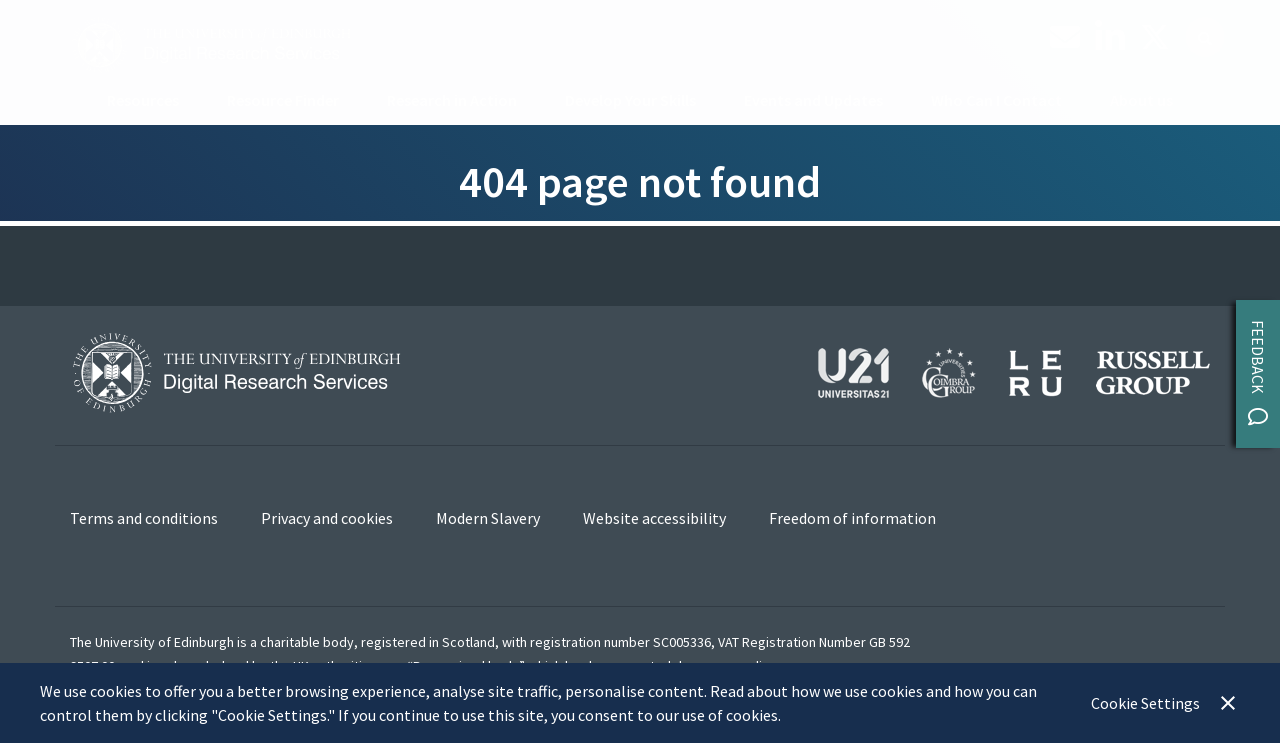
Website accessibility (654, 518)
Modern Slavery (488, 518)
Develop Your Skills (630, 100)
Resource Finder (283, 100)
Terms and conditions (144, 518)
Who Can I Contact (996, 100)
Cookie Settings (1145, 703)
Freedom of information (852, 518)
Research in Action (452, 100)
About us (1141, 100)
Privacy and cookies (327, 518)
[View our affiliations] (1014, 370)
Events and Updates (813, 100)
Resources (143, 100)
